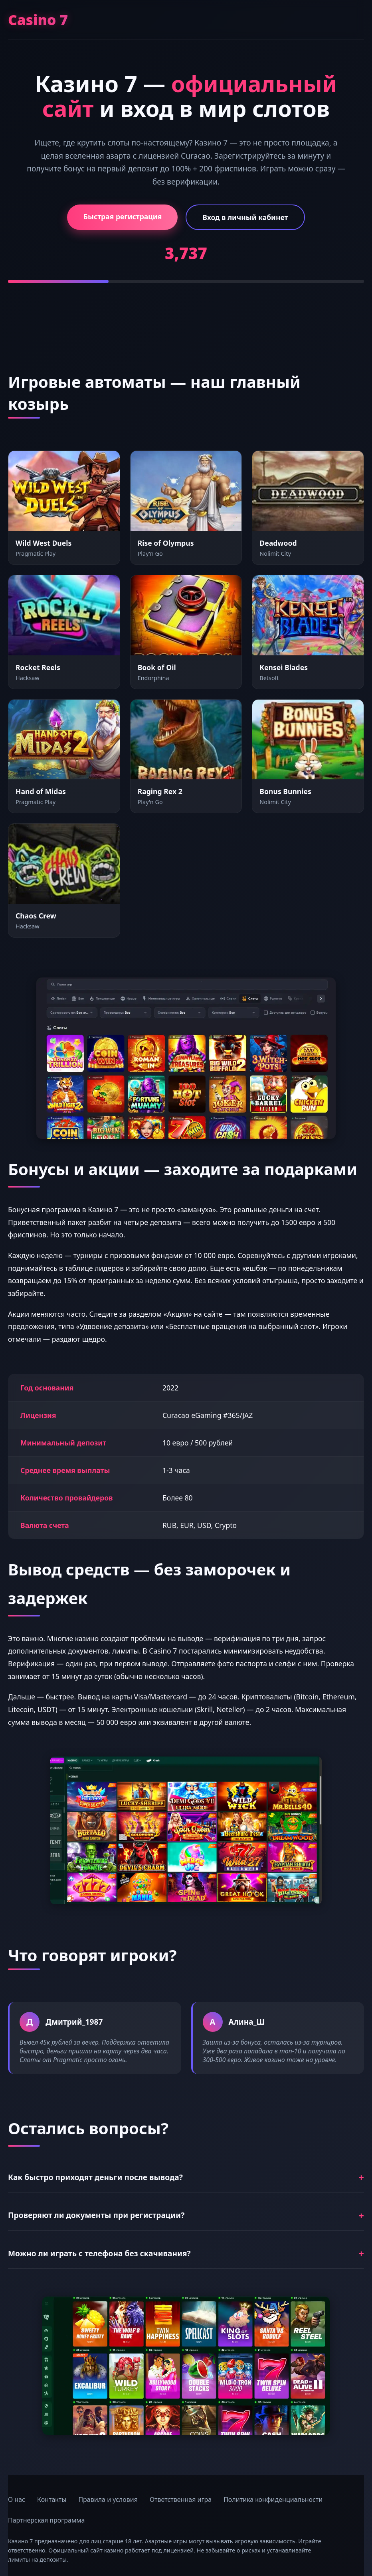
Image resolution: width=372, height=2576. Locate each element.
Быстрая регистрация (122, 216)
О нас (16, 2499)
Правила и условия (108, 2499)
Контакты (51, 2499)
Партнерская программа (46, 2520)
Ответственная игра (181, 2499)
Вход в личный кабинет (245, 217)
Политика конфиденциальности (273, 2499)
